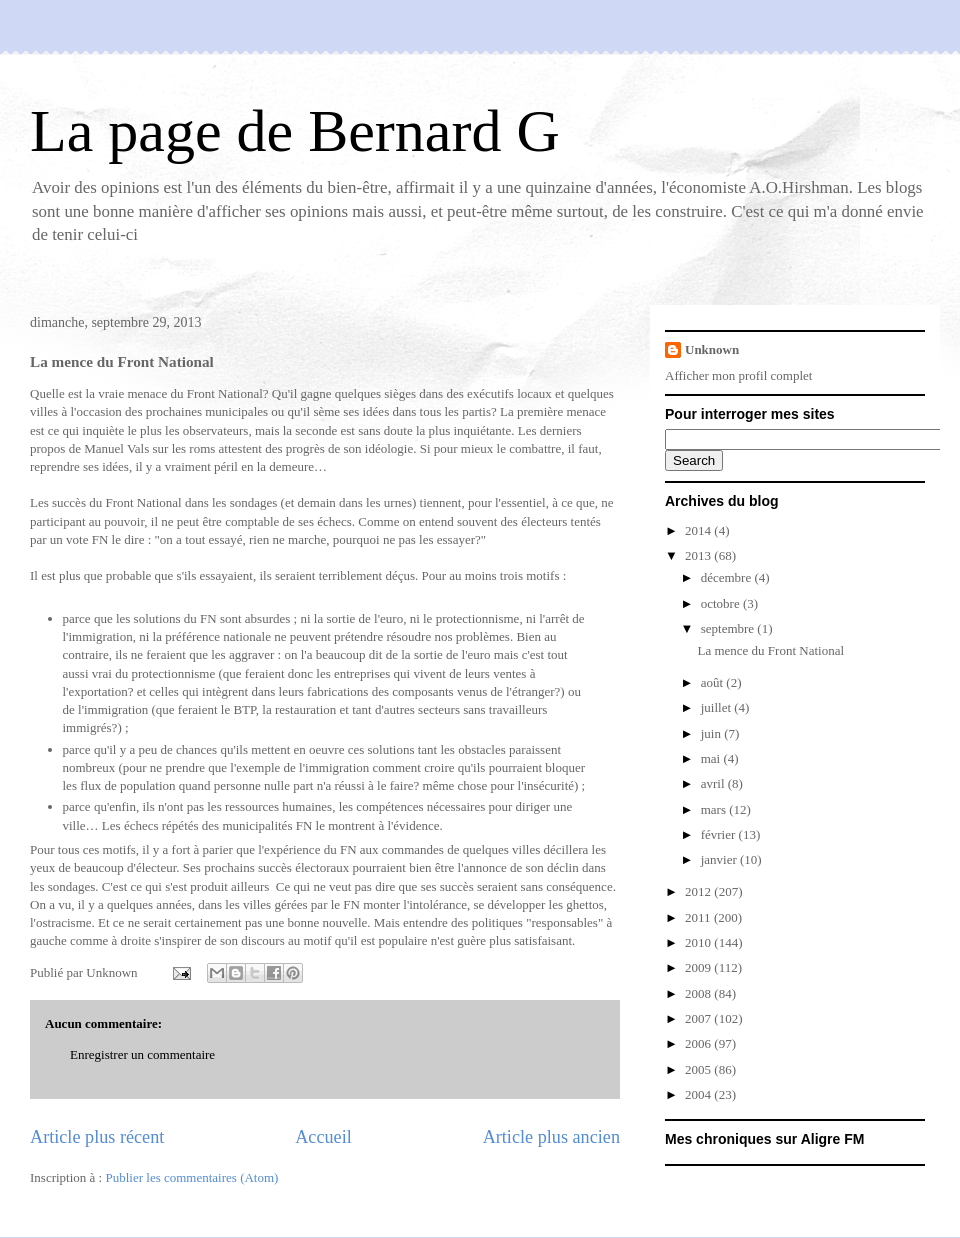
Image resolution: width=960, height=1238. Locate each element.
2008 (699, 993)
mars (715, 809)
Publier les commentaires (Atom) (191, 1177)
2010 (699, 942)
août (714, 682)
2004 (699, 1094)
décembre (728, 577)
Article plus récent (97, 1137)
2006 (699, 1043)
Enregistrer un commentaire (142, 1054)
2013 (699, 555)
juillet (718, 707)
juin (712, 733)
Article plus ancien (551, 1137)
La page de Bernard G (295, 131)
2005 (699, 1069)
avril (714, 783)
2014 (699, 530)
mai (712, 758)
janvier (720, 859)
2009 (699, 967)
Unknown (712, 349)
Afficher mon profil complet (738, 375)
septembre (729, 628)
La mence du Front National (770, 650)
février (720, 834)
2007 (699, 1018)
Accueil (323, 1137)
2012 (699, 891)
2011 (699, 917)
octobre (722, 603)
